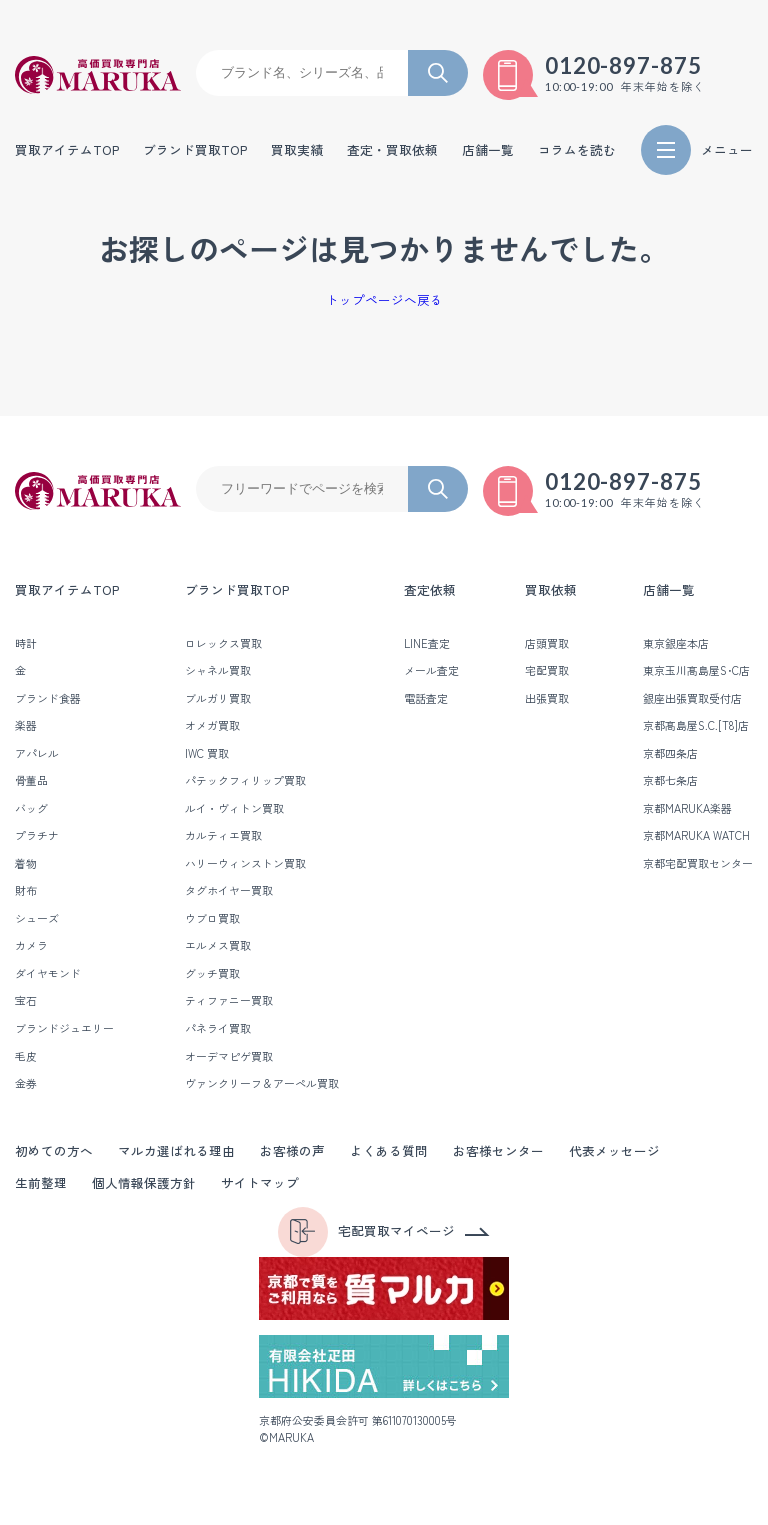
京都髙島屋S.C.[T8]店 (696, 725)
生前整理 (41, 1182)
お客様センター (498, 1150)
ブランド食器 (48, 698)
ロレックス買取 (223, 643)
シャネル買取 (218, 670)
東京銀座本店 (676, 643)
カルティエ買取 (223, 835)
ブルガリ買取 (218, 698)
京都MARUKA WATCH (696, 835)
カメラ (31, 945)
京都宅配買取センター (698, 863)
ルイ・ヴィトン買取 (234, 808)
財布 (26, 890)
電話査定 (426, 698)
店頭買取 (547, 643)
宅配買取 (547, 670)
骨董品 (31, 780)
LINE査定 (427, 643)
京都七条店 (670, 780)
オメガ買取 (212, 725)
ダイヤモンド (48, 973)
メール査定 (431, 670)
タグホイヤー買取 (229, 890)
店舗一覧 (669, 589)
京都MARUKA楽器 (687, 808)
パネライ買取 (218, 1028)
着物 (26, 863)
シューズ (37, 918)
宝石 (26, 1000)
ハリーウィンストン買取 (245, 863)
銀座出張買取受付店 (692, 698)
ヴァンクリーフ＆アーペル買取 (262, 1083)
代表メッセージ (614, 1150)
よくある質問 (389, 1150)
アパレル (37, 753)
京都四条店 (670, 753)
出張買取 (547, 698)
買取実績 (297, 150)
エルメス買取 (218, 945)
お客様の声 (292, 1150)
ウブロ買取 (212, 918)
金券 (26, 1083)
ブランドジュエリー (64, 1028)
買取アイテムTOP (67, 150)
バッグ (31, 808)
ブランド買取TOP (195, 150)
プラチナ (37, 835)
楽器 (26, 725)
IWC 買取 (207, 753)
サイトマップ (260, 1182)
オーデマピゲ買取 (229, 1056)
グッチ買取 (212, 973)
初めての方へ (54, 1150)
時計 (26, 643)
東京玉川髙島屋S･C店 (696, 670)
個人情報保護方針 (144, 1182)
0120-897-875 (624, 66)
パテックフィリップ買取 (245, 780)
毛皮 (26, 1056)
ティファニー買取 (229, 1000)
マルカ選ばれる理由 (176, 1150)
